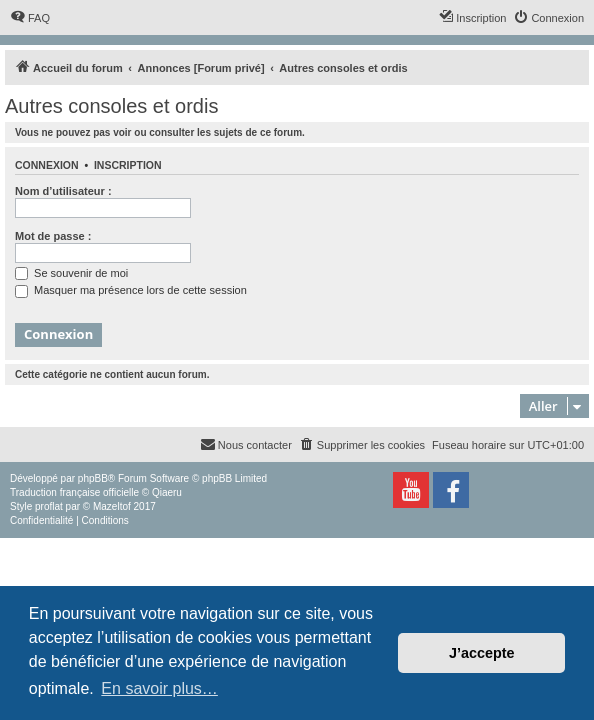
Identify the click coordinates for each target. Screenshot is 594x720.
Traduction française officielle (74, 492)
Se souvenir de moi (71, 273)
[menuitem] (30, 18)
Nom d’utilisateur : (63, 191)
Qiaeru (167, 492)
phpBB (93, 478)
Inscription (128, 165)
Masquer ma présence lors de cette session (131, 290)
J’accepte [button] (482, 653)
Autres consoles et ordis (111, 106)
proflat (49, 506)
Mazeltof (112, 506)
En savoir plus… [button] (159, 688)
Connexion (47, 165)
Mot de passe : (53, 236)
